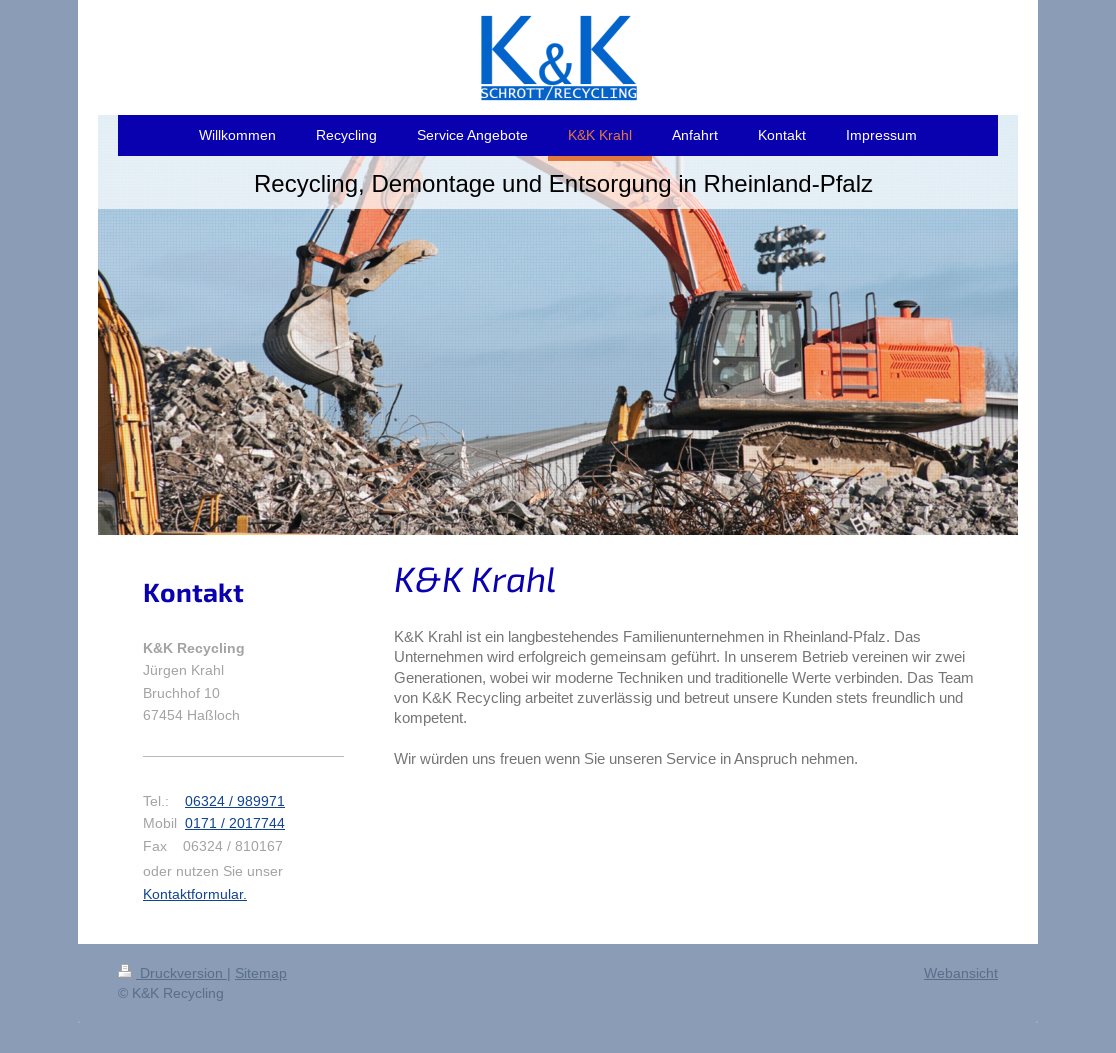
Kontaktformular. (195, 894)
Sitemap (261, 973)
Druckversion (172, 973)
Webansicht (961, 973)
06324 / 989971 (235, 801)
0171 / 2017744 (235, 823)
